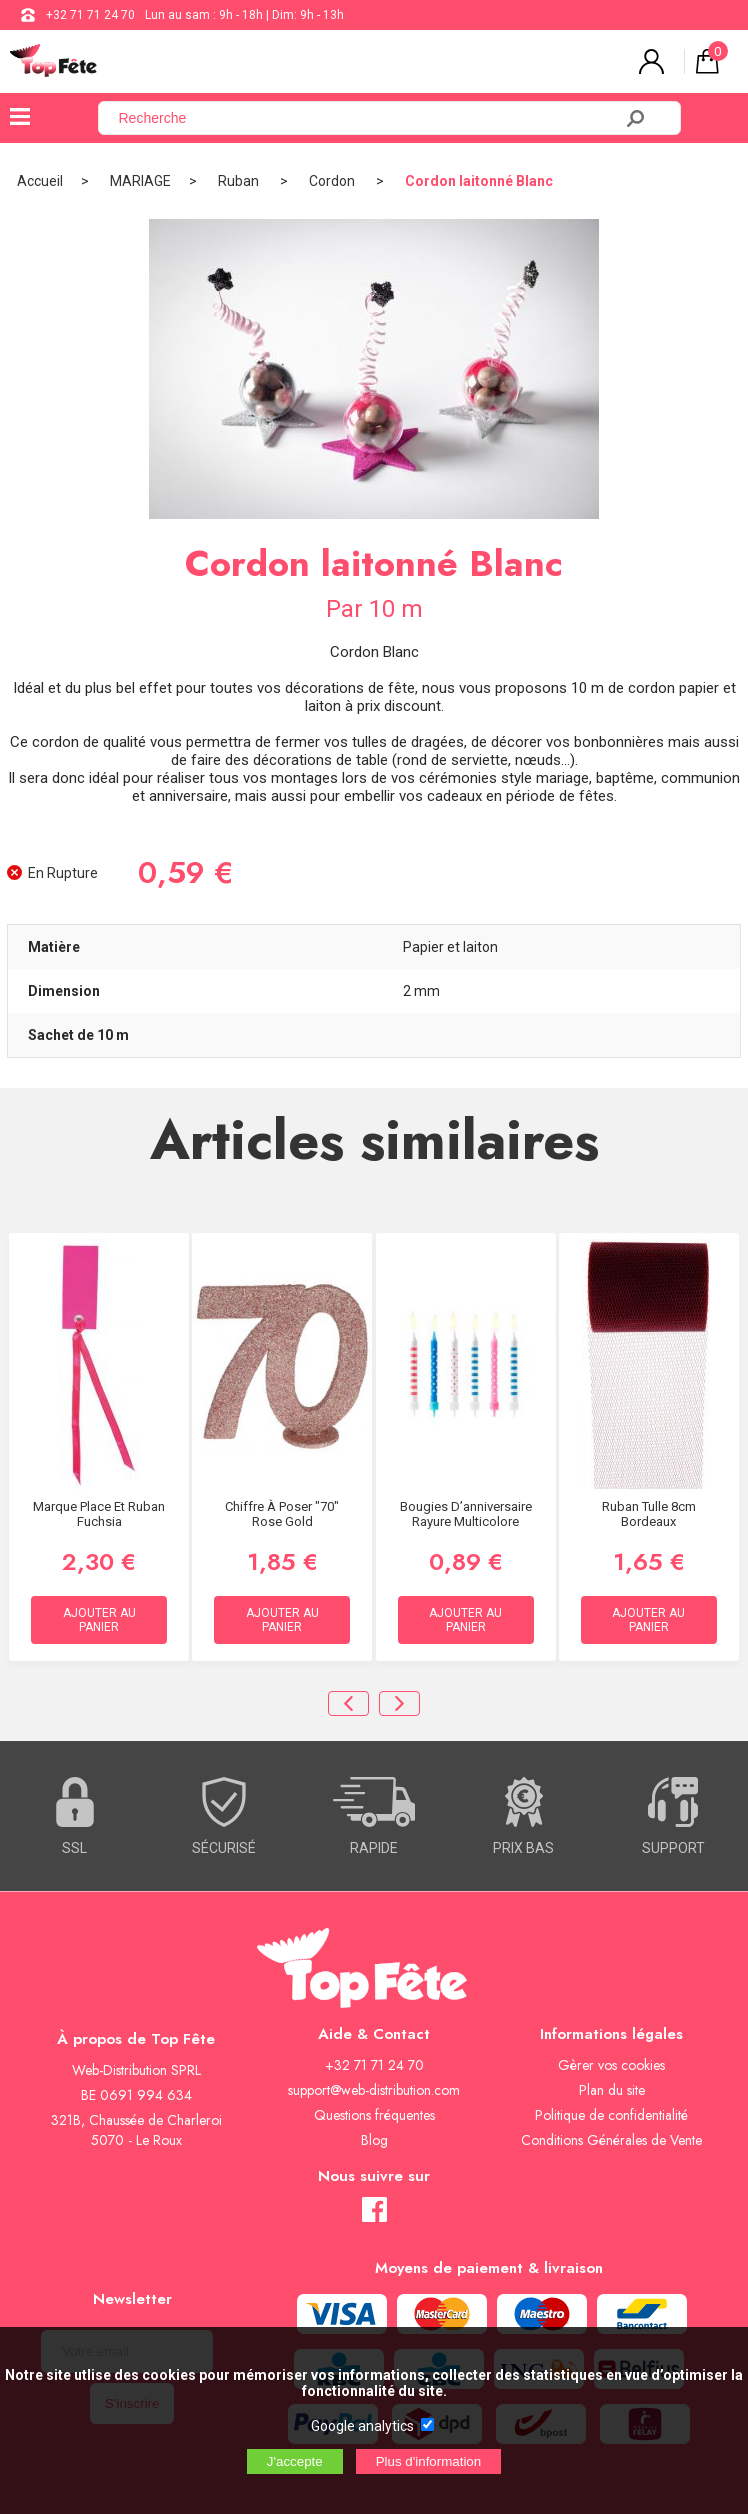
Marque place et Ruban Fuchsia (99, 1514)
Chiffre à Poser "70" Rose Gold (282, 1514)
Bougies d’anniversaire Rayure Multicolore (466, 1514)
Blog (374, 2140)
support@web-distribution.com (374, 2090)
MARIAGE (140, 181)
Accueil (40, 181)
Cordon (333, 181)
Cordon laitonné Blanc (479, 181)
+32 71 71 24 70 (90, 15)
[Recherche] (367, 118)
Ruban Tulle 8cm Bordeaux (649, 1514)
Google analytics (362, 2426)
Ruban (240, 181)
